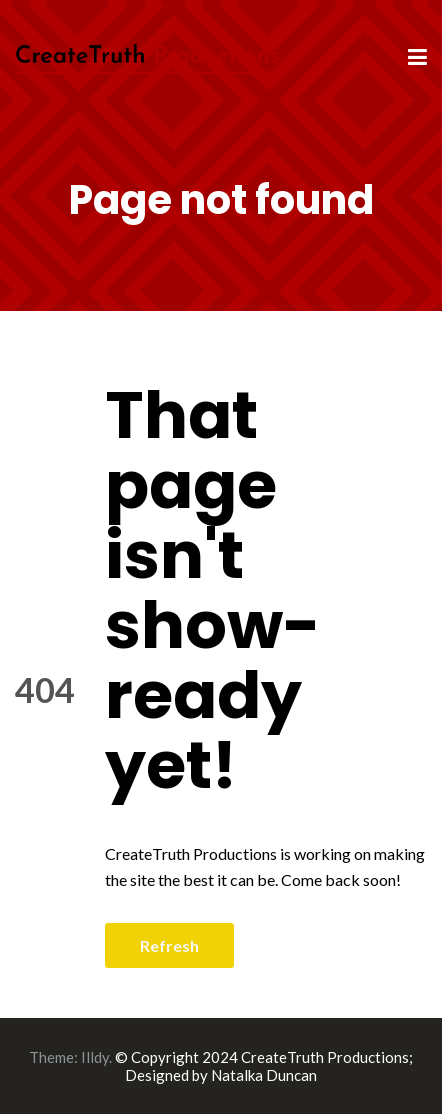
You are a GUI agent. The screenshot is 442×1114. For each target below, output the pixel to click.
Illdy (95, 1057)
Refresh (169, 945)
